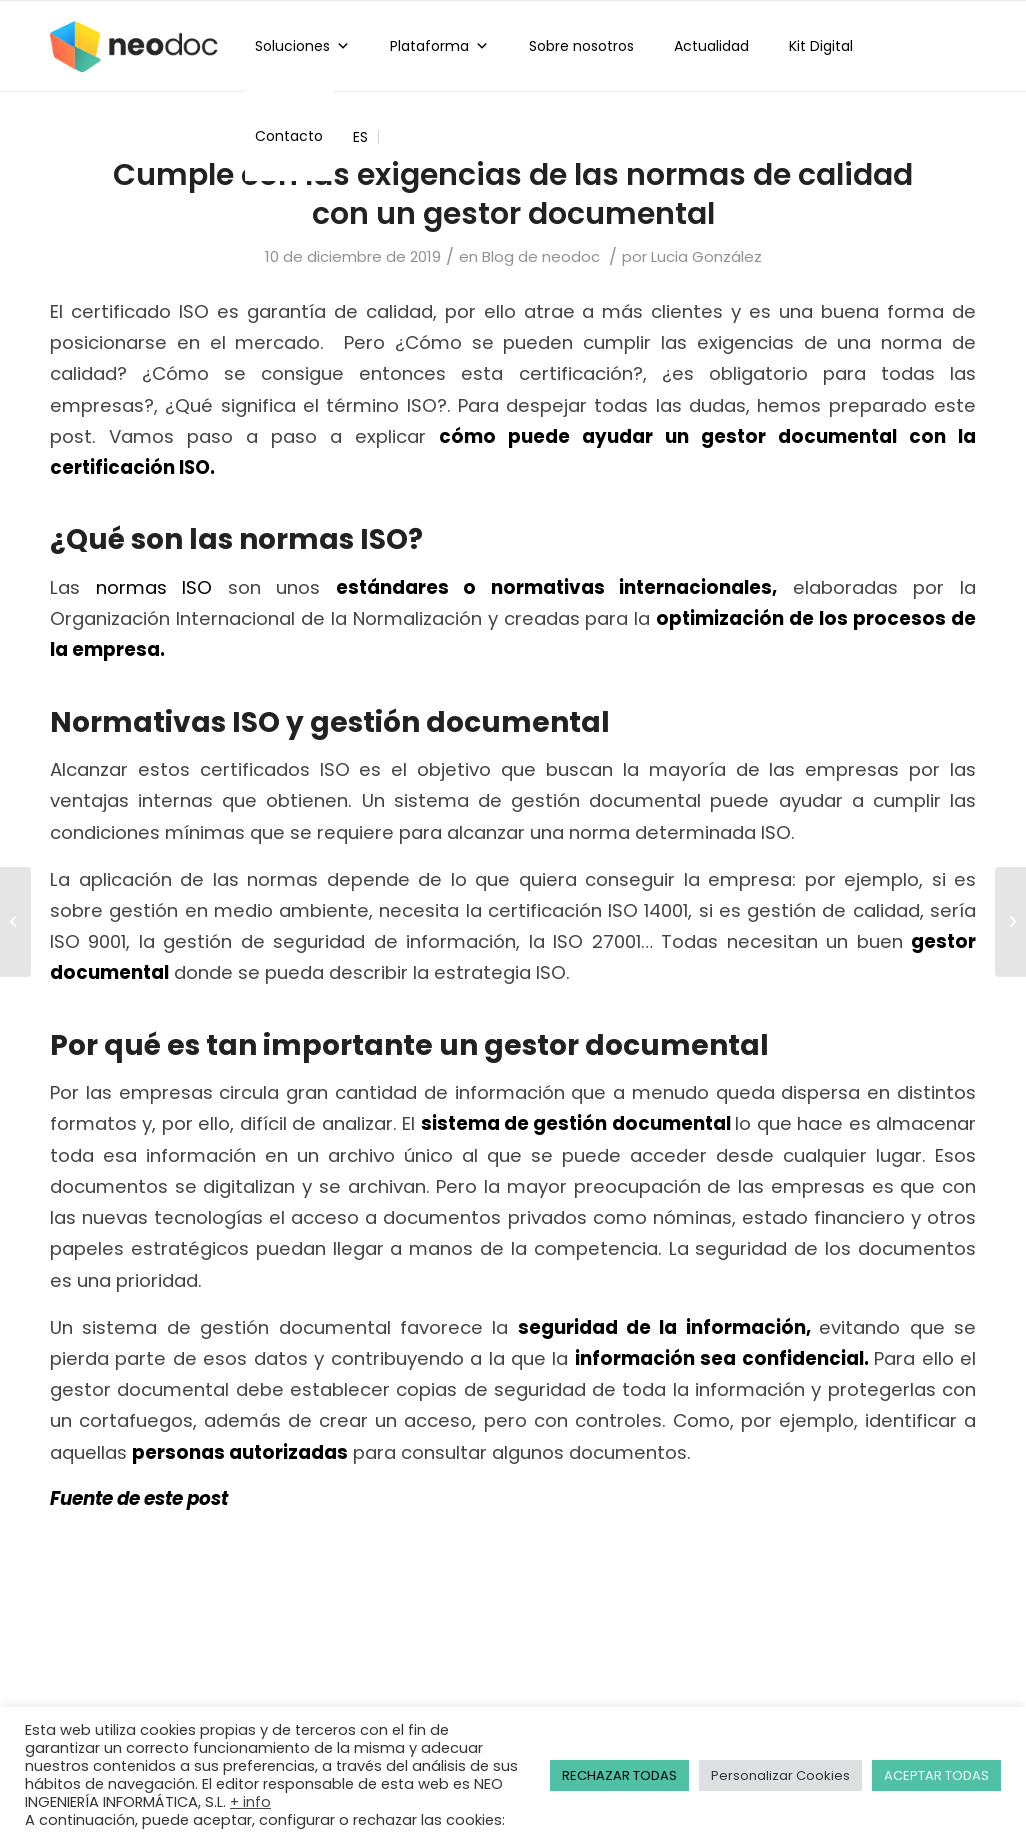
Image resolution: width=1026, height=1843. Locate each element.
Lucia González (706, 256)
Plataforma (439, 46)
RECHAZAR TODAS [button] (619, 1775)
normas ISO (154, 587)
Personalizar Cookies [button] (780, 1775)
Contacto (289, 136)
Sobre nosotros (581, 46)
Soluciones (302, 46)
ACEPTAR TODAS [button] (936, 1775)
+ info (250, 1802)
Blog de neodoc (541, 256)
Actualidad (711, 46)
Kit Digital (821, 46)
